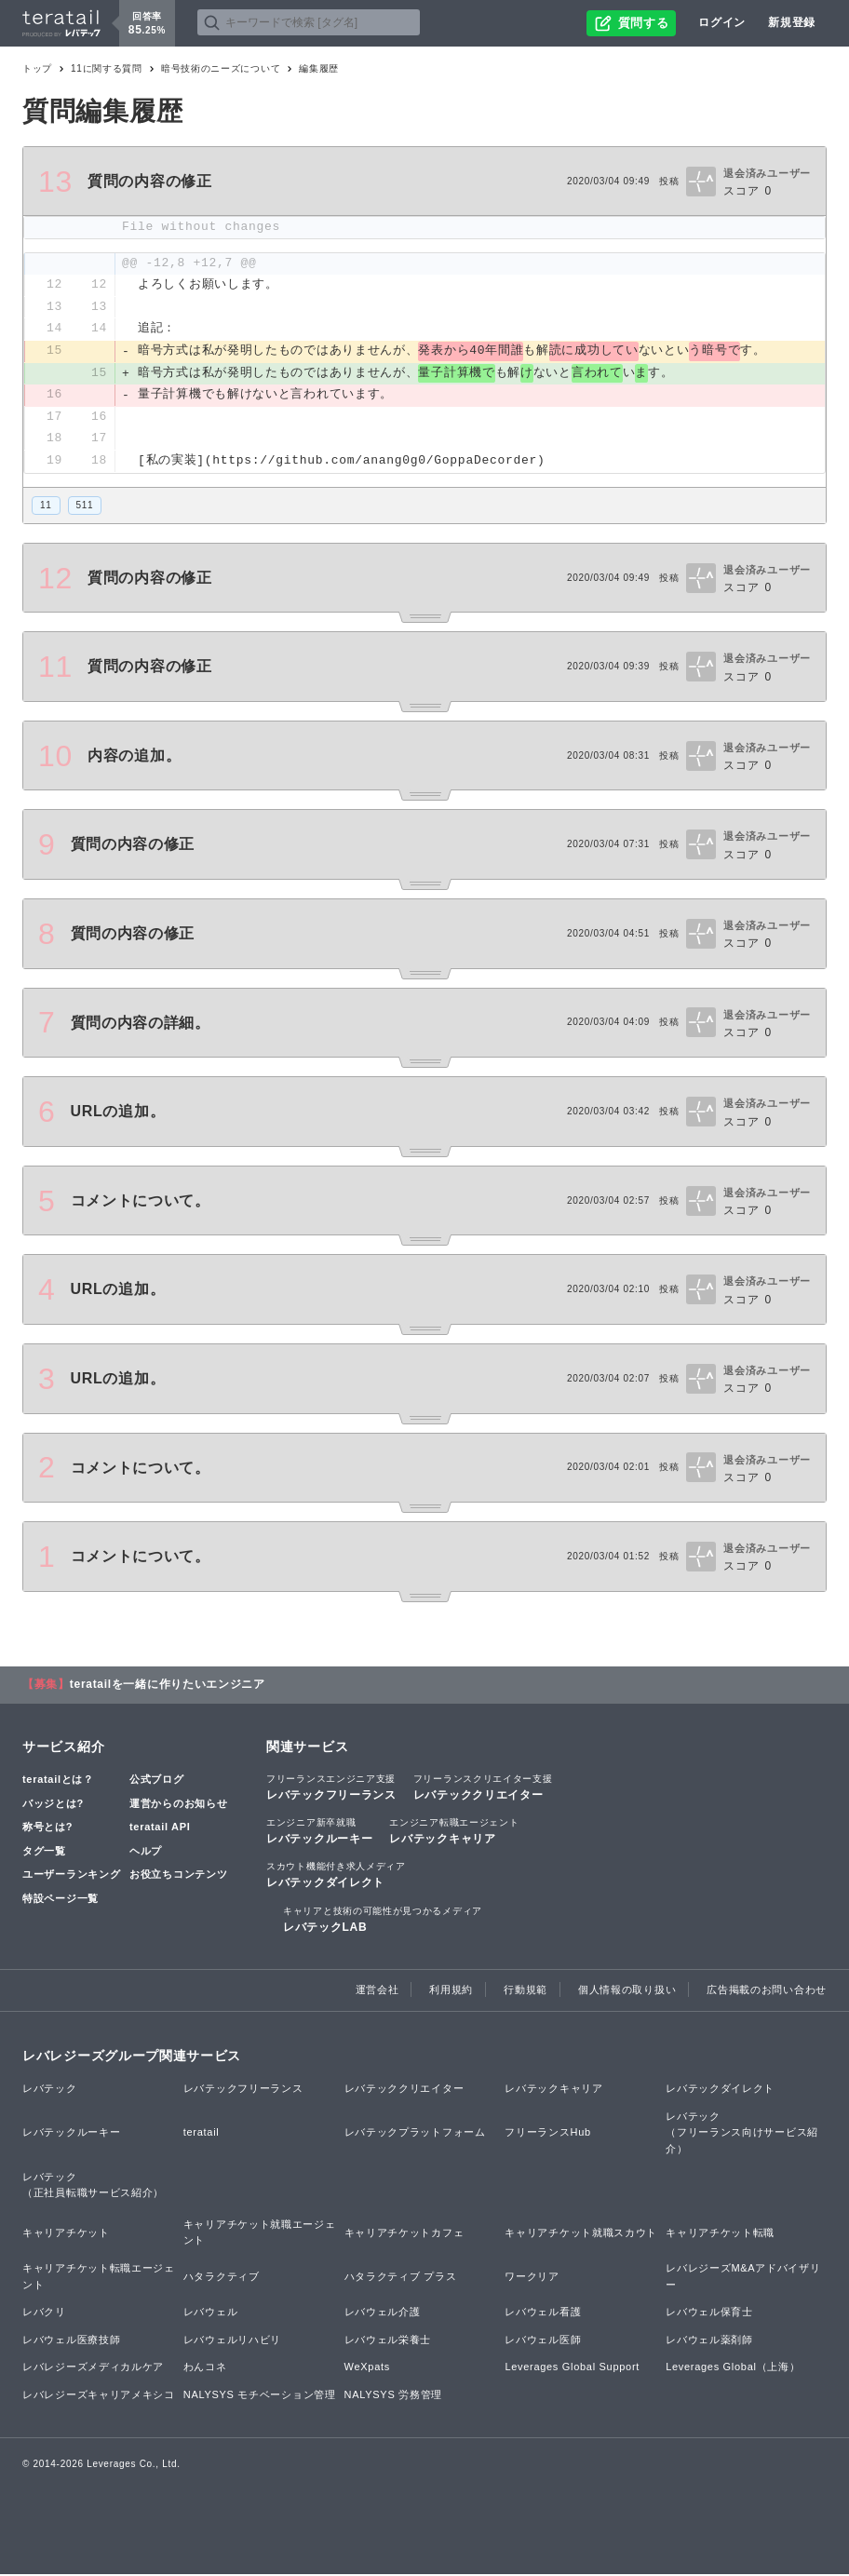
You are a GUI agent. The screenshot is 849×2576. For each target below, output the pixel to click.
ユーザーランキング (71, 1876)
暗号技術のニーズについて (220, 68)
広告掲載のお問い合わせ (767, 1991)
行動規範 (525, 1991)
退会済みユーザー (767, 173)
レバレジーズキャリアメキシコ (98, 2396)
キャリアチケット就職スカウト (581, 2234)
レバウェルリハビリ (232, 2341)
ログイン (722, 22)
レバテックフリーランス (331, 1788)
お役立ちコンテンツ (178, 1876)
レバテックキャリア (454, 1833)
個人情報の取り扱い (627, 1991)
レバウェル (210, 2314)
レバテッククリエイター (483, 1788)
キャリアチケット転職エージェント (98, 2278)
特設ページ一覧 (60, 1900)
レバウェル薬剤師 (709, 2341)
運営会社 (377, 1991)
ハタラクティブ (221, 2278)
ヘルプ (145, 1852)
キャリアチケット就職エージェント (259, 2234)
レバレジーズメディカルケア (93, 2369)
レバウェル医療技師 (71, 2341)
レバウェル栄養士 (388, 2341)
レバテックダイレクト (336, 1877)
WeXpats (367, 2369)
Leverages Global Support (572, 2369)
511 (85, 507)
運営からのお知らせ (178, 1805)
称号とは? (47, 1829)
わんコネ (205, 2369)
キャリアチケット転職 (720, 2234)
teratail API (159, 1829)
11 (46, 507)
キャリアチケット (66, 2234)
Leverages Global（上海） (733, 2369)
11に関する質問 (106, 68)
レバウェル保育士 (709, 2314)
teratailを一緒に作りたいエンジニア (167, 1686)
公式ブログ (156, 1781)
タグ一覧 (44, 1852)
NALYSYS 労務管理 (393, 2396)
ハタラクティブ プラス (400, 2278)
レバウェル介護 (382, 2314)
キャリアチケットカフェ (404, 2234)
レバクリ (44, 2314)
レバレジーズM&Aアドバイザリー (743, 2278)
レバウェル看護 (543, 2314)
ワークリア (532, 2278)
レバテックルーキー (319, 1833)
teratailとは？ (58, 1781)
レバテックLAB (382, 1920)
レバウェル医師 (543, 2341)
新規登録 (791, 22)
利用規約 (451, 1991)
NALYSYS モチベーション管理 (259, 2396)
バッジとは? (53, 1805)
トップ (37, 68)
